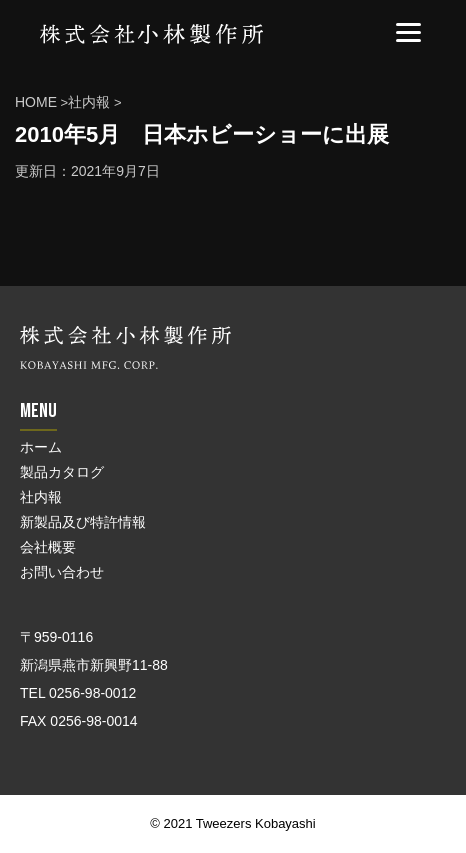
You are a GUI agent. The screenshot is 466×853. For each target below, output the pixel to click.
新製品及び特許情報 (83, 522)
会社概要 (48, 547)
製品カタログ (62, 472)
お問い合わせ (62, 572)
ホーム (41, 447)
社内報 (41, 497)
